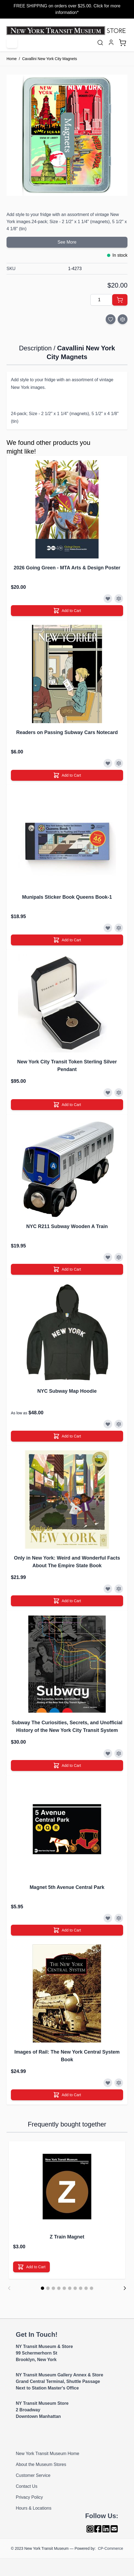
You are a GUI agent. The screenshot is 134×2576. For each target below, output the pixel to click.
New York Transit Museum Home (47, 2453)
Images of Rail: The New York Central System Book (67, 2055)
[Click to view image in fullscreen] (67, 135)
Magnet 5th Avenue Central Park (67, 1887)
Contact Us (26, 2486)
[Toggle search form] (100, 42)
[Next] (124, 2288)
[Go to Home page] (67, 30)
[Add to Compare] (122, 319)
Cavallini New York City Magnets (49, 59)
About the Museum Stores (41, 2464)
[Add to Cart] (119, 300)
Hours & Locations (33, 2508)
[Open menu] (12, 42)
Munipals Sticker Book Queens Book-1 (67, 897)
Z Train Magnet (67, 2237)
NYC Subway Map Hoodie (67, 1391)
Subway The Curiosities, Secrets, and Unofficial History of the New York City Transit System (66, 1726)
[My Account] (111, 42)
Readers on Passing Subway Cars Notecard (67, 732)
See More (66, 242)
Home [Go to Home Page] (12, 59)
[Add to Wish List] (110, 319)
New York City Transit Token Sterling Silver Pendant (67, 1065)
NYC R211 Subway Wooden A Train (67, 1226)
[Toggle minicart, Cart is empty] (122, 43)
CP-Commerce (110, 2548)
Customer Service (33, 2475)
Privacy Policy (29, 2497)
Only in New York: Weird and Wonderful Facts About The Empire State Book (67, 1561)
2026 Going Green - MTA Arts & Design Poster (67, 567)
